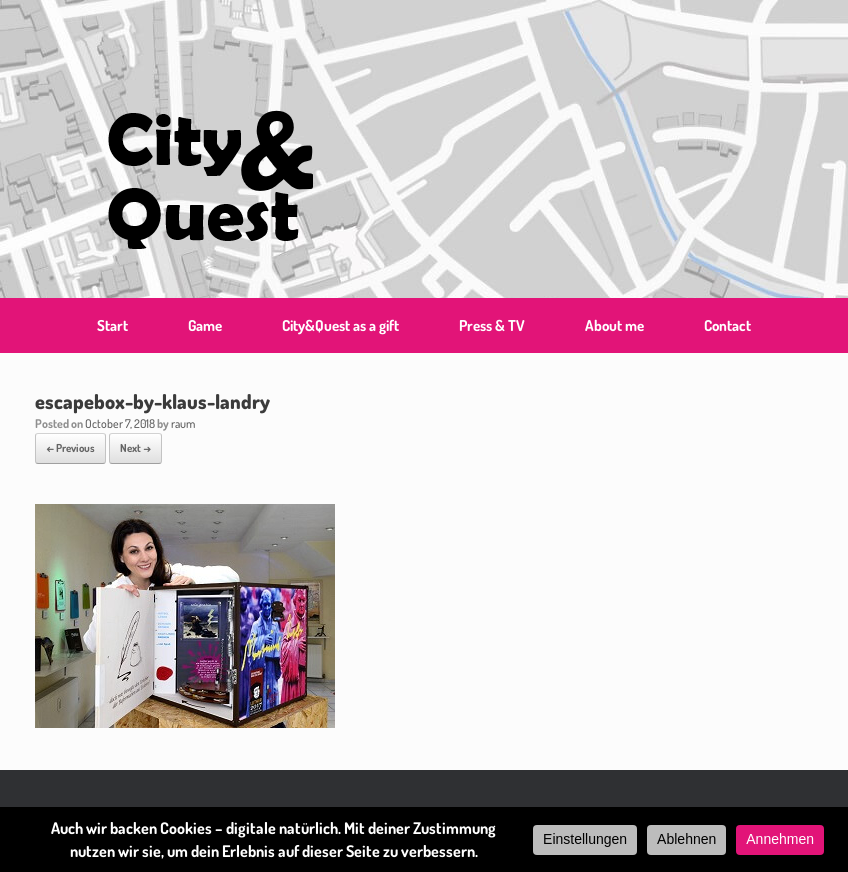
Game (205, 325)
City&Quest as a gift (340, 325)
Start (112, 325)
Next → (135, 448)
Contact (727, 325)
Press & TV (492, 325)
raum (183, 423)
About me (614, 325)
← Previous (70, 448)
